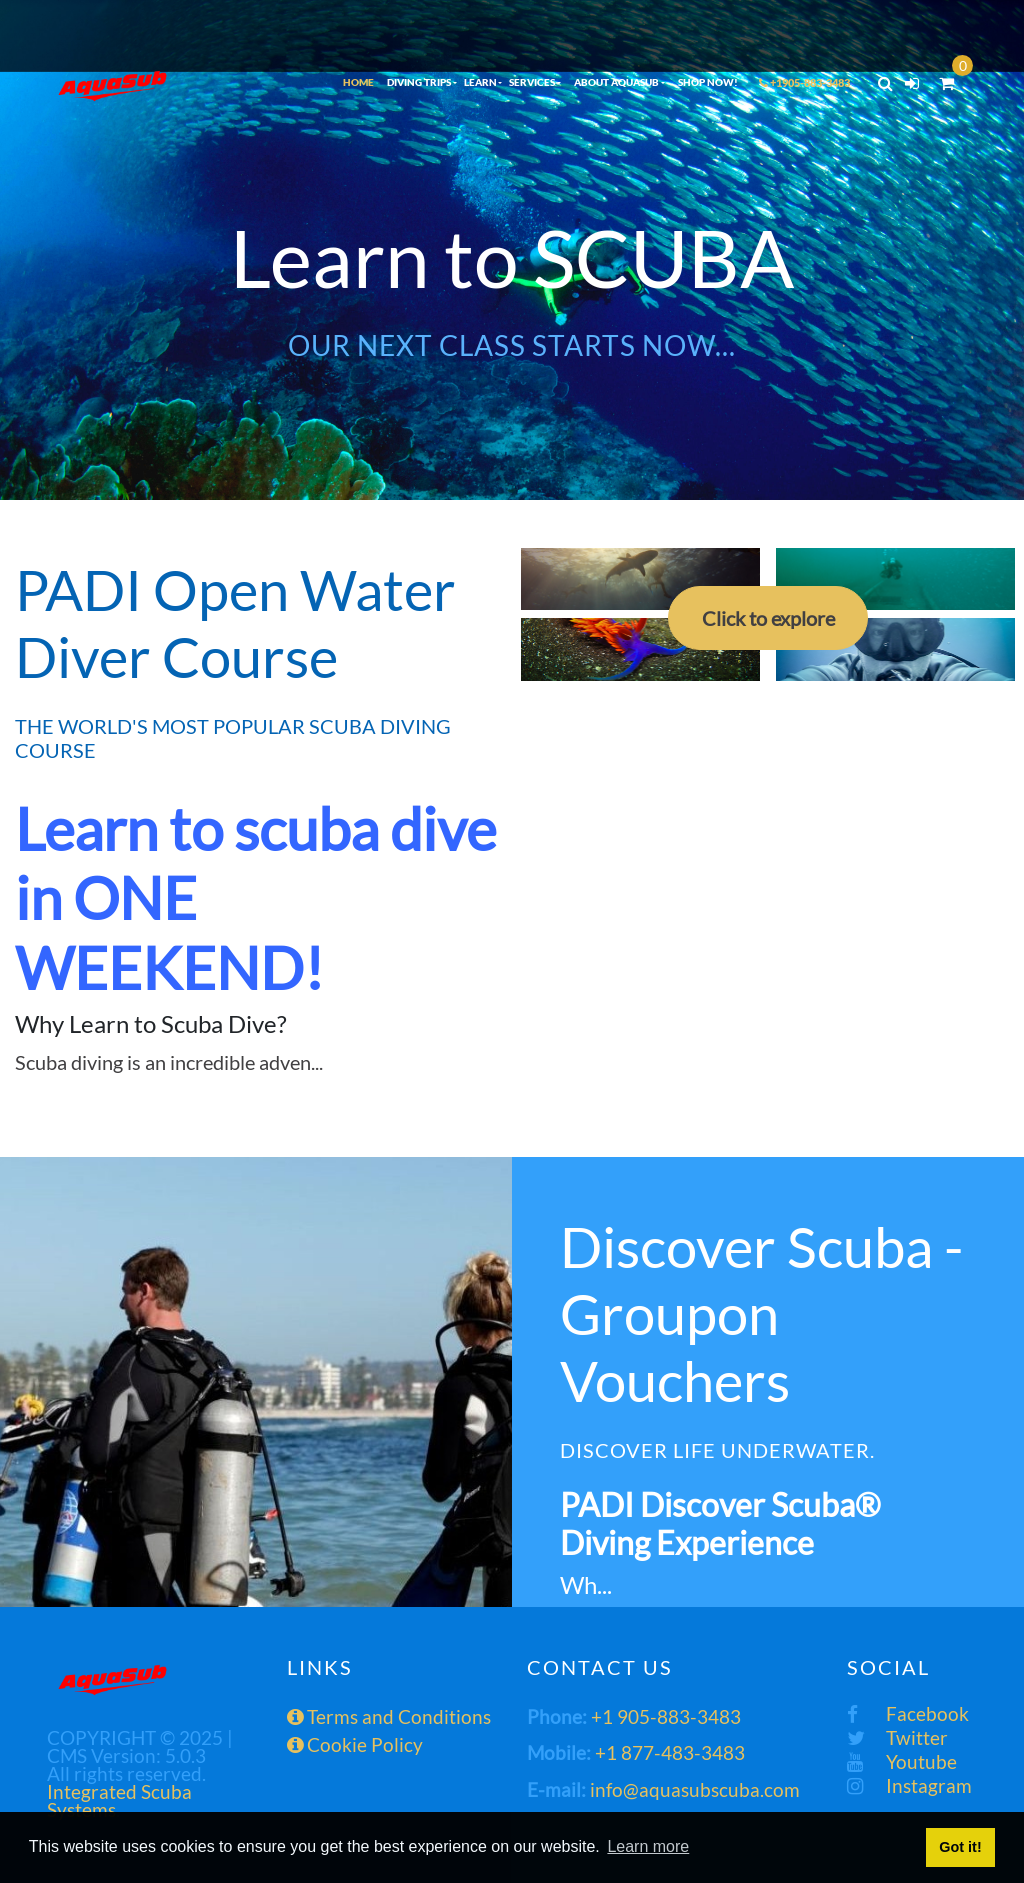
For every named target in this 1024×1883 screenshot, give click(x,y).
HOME (358, 82)
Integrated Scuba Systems (119, 1800)
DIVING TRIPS (419, 82)
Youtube (902, 1761)
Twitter (897, 1737)
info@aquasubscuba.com (695, 1789)
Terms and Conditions (389, 1716)
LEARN (480, 82)
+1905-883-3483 (804, 82)
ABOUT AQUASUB (616, 82)
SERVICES (532, 82)
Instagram (909, 1785)
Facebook (908, 1713)
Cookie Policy (355, 1744)
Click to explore (768, 618)
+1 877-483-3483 (670, 1752)
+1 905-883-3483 (666, 1716)
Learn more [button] (648, 1846)
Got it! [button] (960, 1847)
